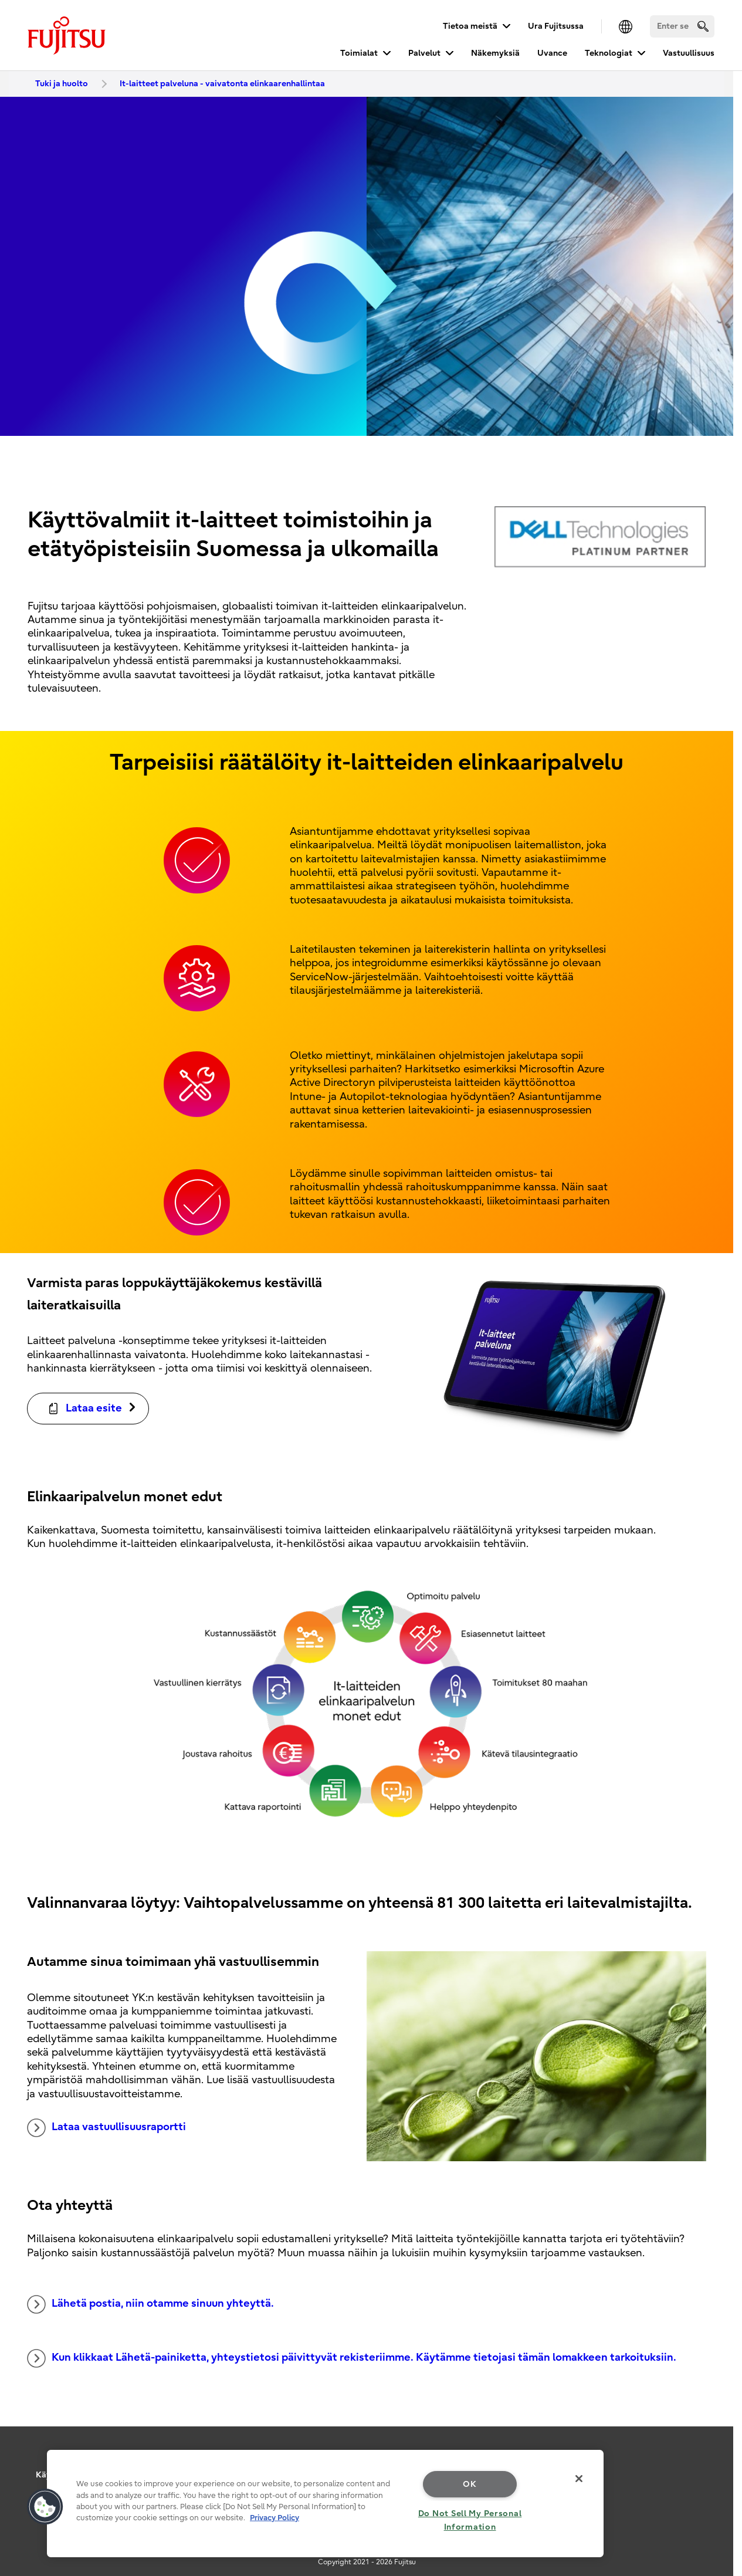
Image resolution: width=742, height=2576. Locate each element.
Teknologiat (608, 53)
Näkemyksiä (495, 53)
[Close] (579, 2479)
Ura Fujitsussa (556, 26)
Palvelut (424, 53)
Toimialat (359, 53)
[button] (45, 2507)
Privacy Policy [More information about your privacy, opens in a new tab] (274, 2517)
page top (715, 2435)
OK (469, 2484)
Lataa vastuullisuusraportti (106, 2127)
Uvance (552, 53)
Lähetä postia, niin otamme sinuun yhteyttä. (150, 2304)
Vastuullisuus (688, 53)
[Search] (682, 26)
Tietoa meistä (470, 26)
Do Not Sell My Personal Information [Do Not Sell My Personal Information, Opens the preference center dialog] (470, 2520)
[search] (703, 26)
